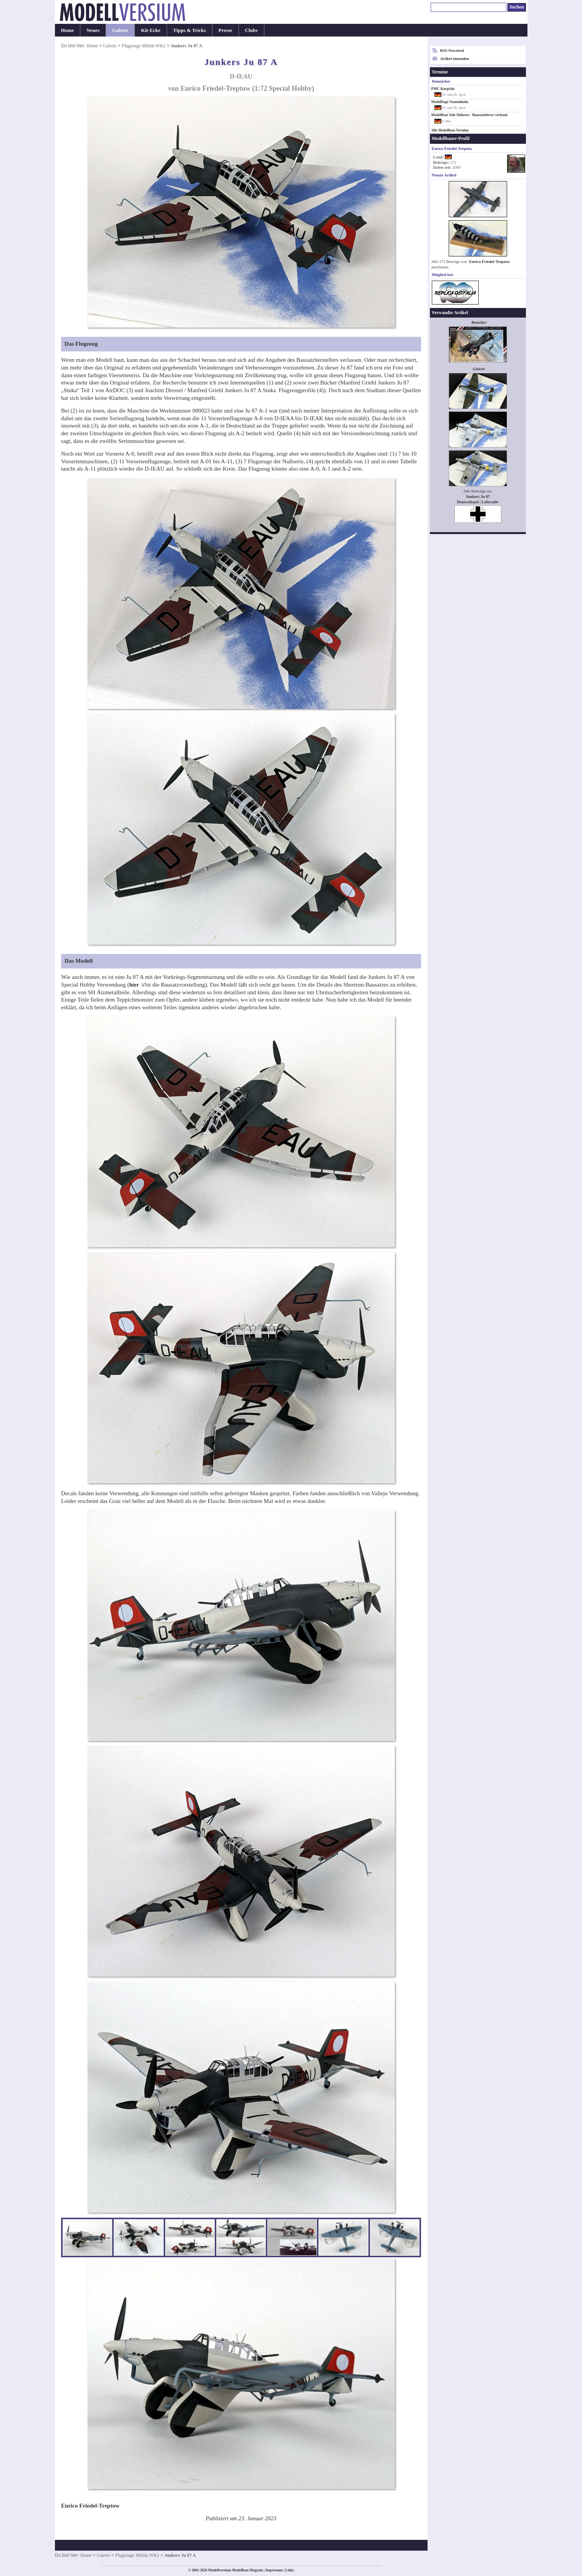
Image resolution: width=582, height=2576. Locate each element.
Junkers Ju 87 (478, 496)
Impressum (274, 2570)
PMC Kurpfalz (443, 89)
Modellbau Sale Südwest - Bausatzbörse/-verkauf (469, 115)
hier (134, 985)
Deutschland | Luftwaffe (477, 502)
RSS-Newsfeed (452, 50)
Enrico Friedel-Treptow (489, 262)
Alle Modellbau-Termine (450, 130)
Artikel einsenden (454, 59)
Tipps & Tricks (189, 30)
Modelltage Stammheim (450, 102)
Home (67, 30)
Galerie (120, 30)
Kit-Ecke (151, 30)
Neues (92, 30)
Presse (225, 30)
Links (289, 2570)
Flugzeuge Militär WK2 (144, 45)
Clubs (251, 30)
